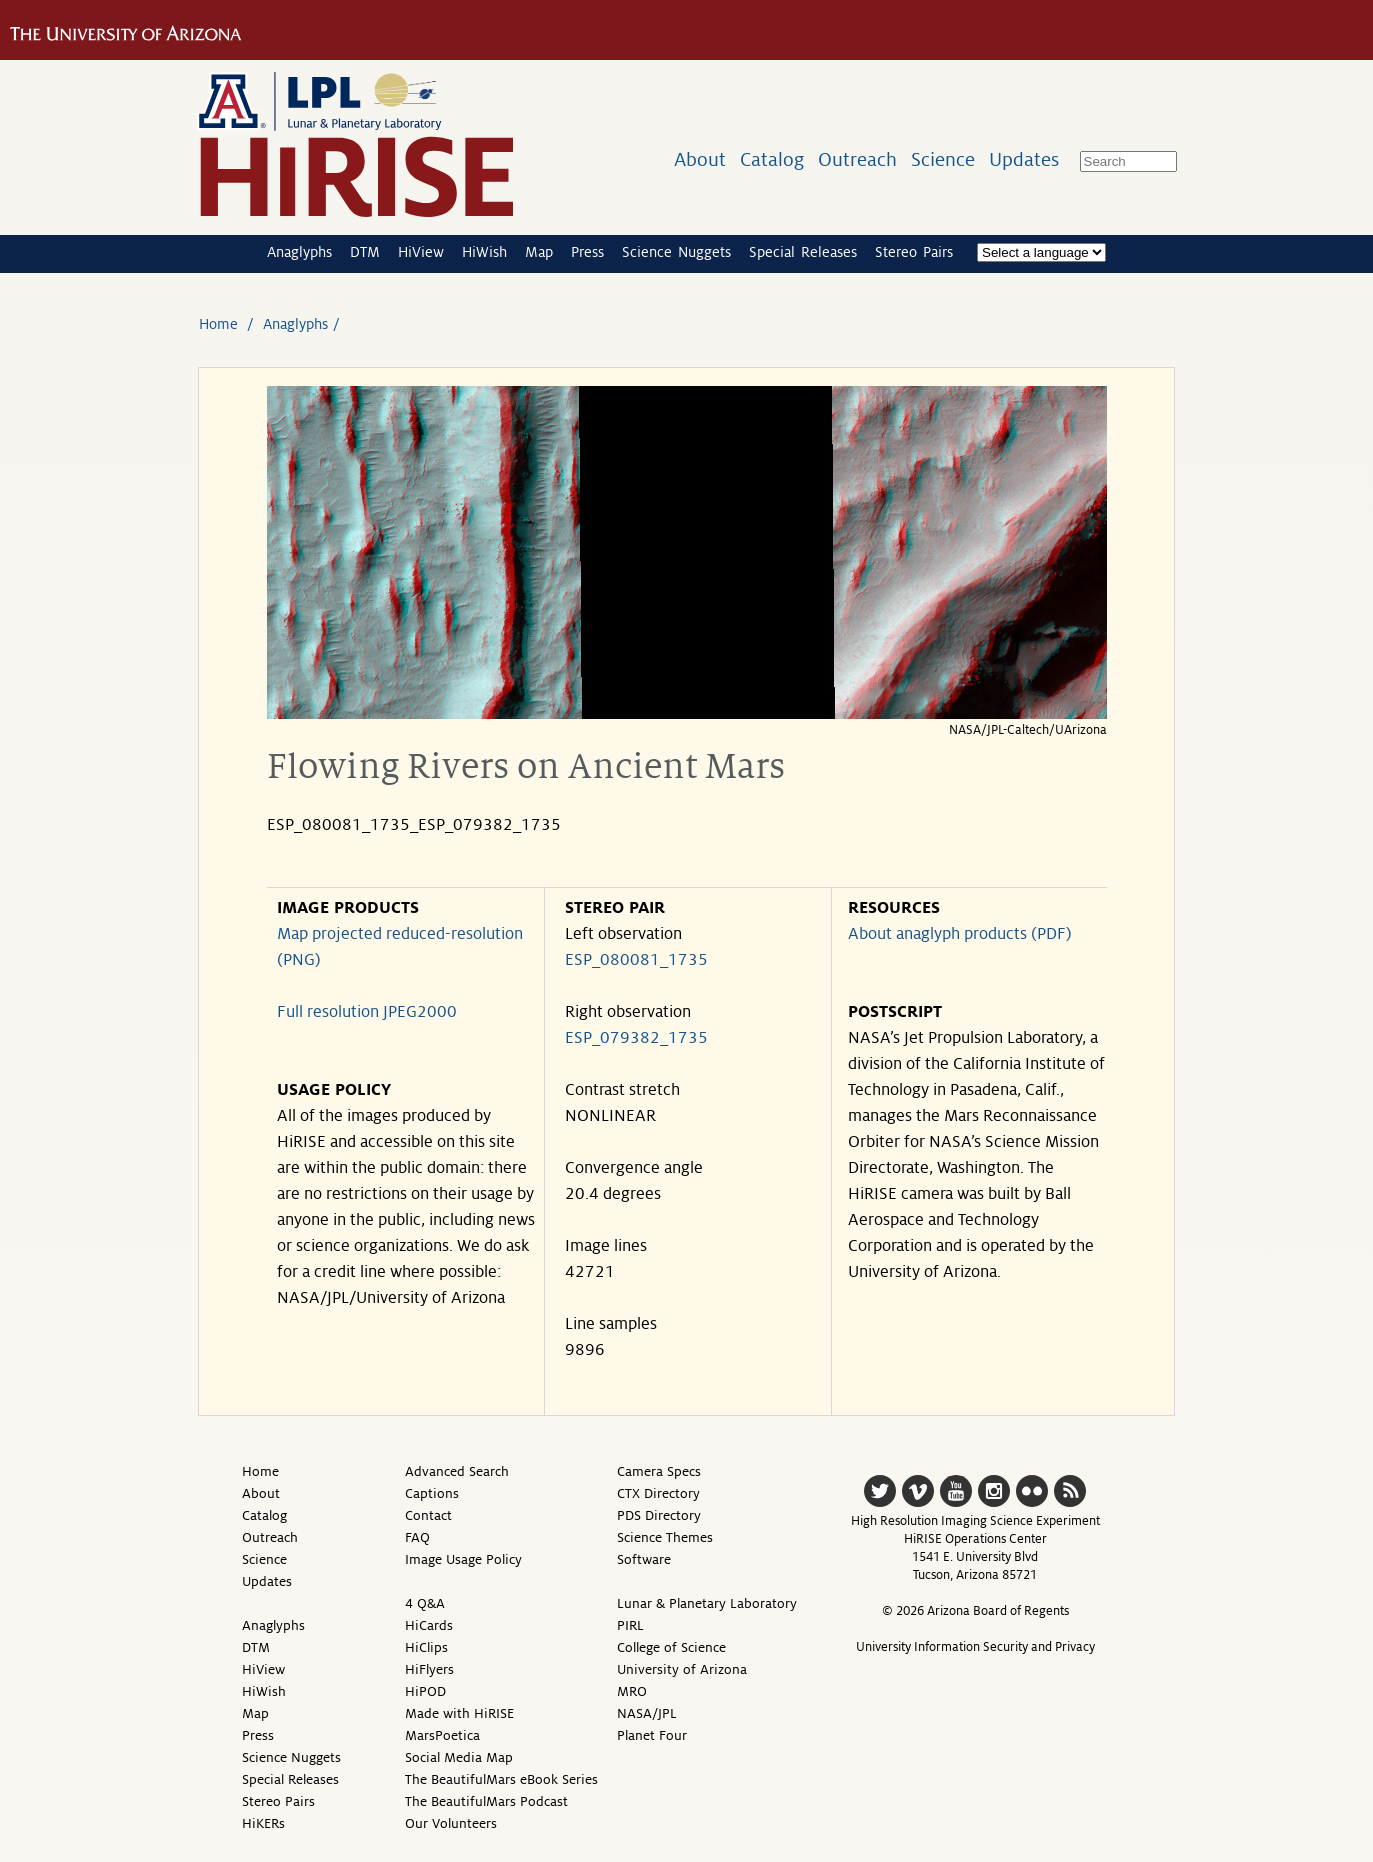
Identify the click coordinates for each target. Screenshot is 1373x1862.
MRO (632, 1691)
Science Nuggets (676, 252)
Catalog (772, 159)
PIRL (630, 1625)
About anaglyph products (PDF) (960, 934)
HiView (421, 252)
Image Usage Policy (463, 1559)
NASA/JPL (647, 1713)
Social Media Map (459, 1757)
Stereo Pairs (914, 252)
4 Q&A (425, 1603)
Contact (428, 1515)
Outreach (857, 159)
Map (539, 252)
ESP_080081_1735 (636, 960)
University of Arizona (682, 1669)
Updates (1024, 159)
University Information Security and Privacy (975, 1647)
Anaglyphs (299, 252)
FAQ (417, 1537)
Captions (432, 1493)
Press (587, 252)
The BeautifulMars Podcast (486, 1801)
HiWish (484, 252)
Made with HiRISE (459, 1713)
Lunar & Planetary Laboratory (707, 1603)
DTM (365, 252)
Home (218, 324)
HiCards (429, 1625)
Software (644, 1559)
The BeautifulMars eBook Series (501, 1779)
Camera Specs (659, 1471)
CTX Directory (658, 1493)
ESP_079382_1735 (636, 1038)
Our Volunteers (451, 1823)
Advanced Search (457, 1471)
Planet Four (652, 1735)
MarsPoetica (442, 1735)
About (700, 159)
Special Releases (803, 252)
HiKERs (263, 1823)
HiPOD (425, 1691)
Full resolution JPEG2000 (367, 1012)
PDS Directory (659, 1515)
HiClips (426, 1647)
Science (943, 159)
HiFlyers (429, 1669)
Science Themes (665, 1537)
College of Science (671, 1647)
